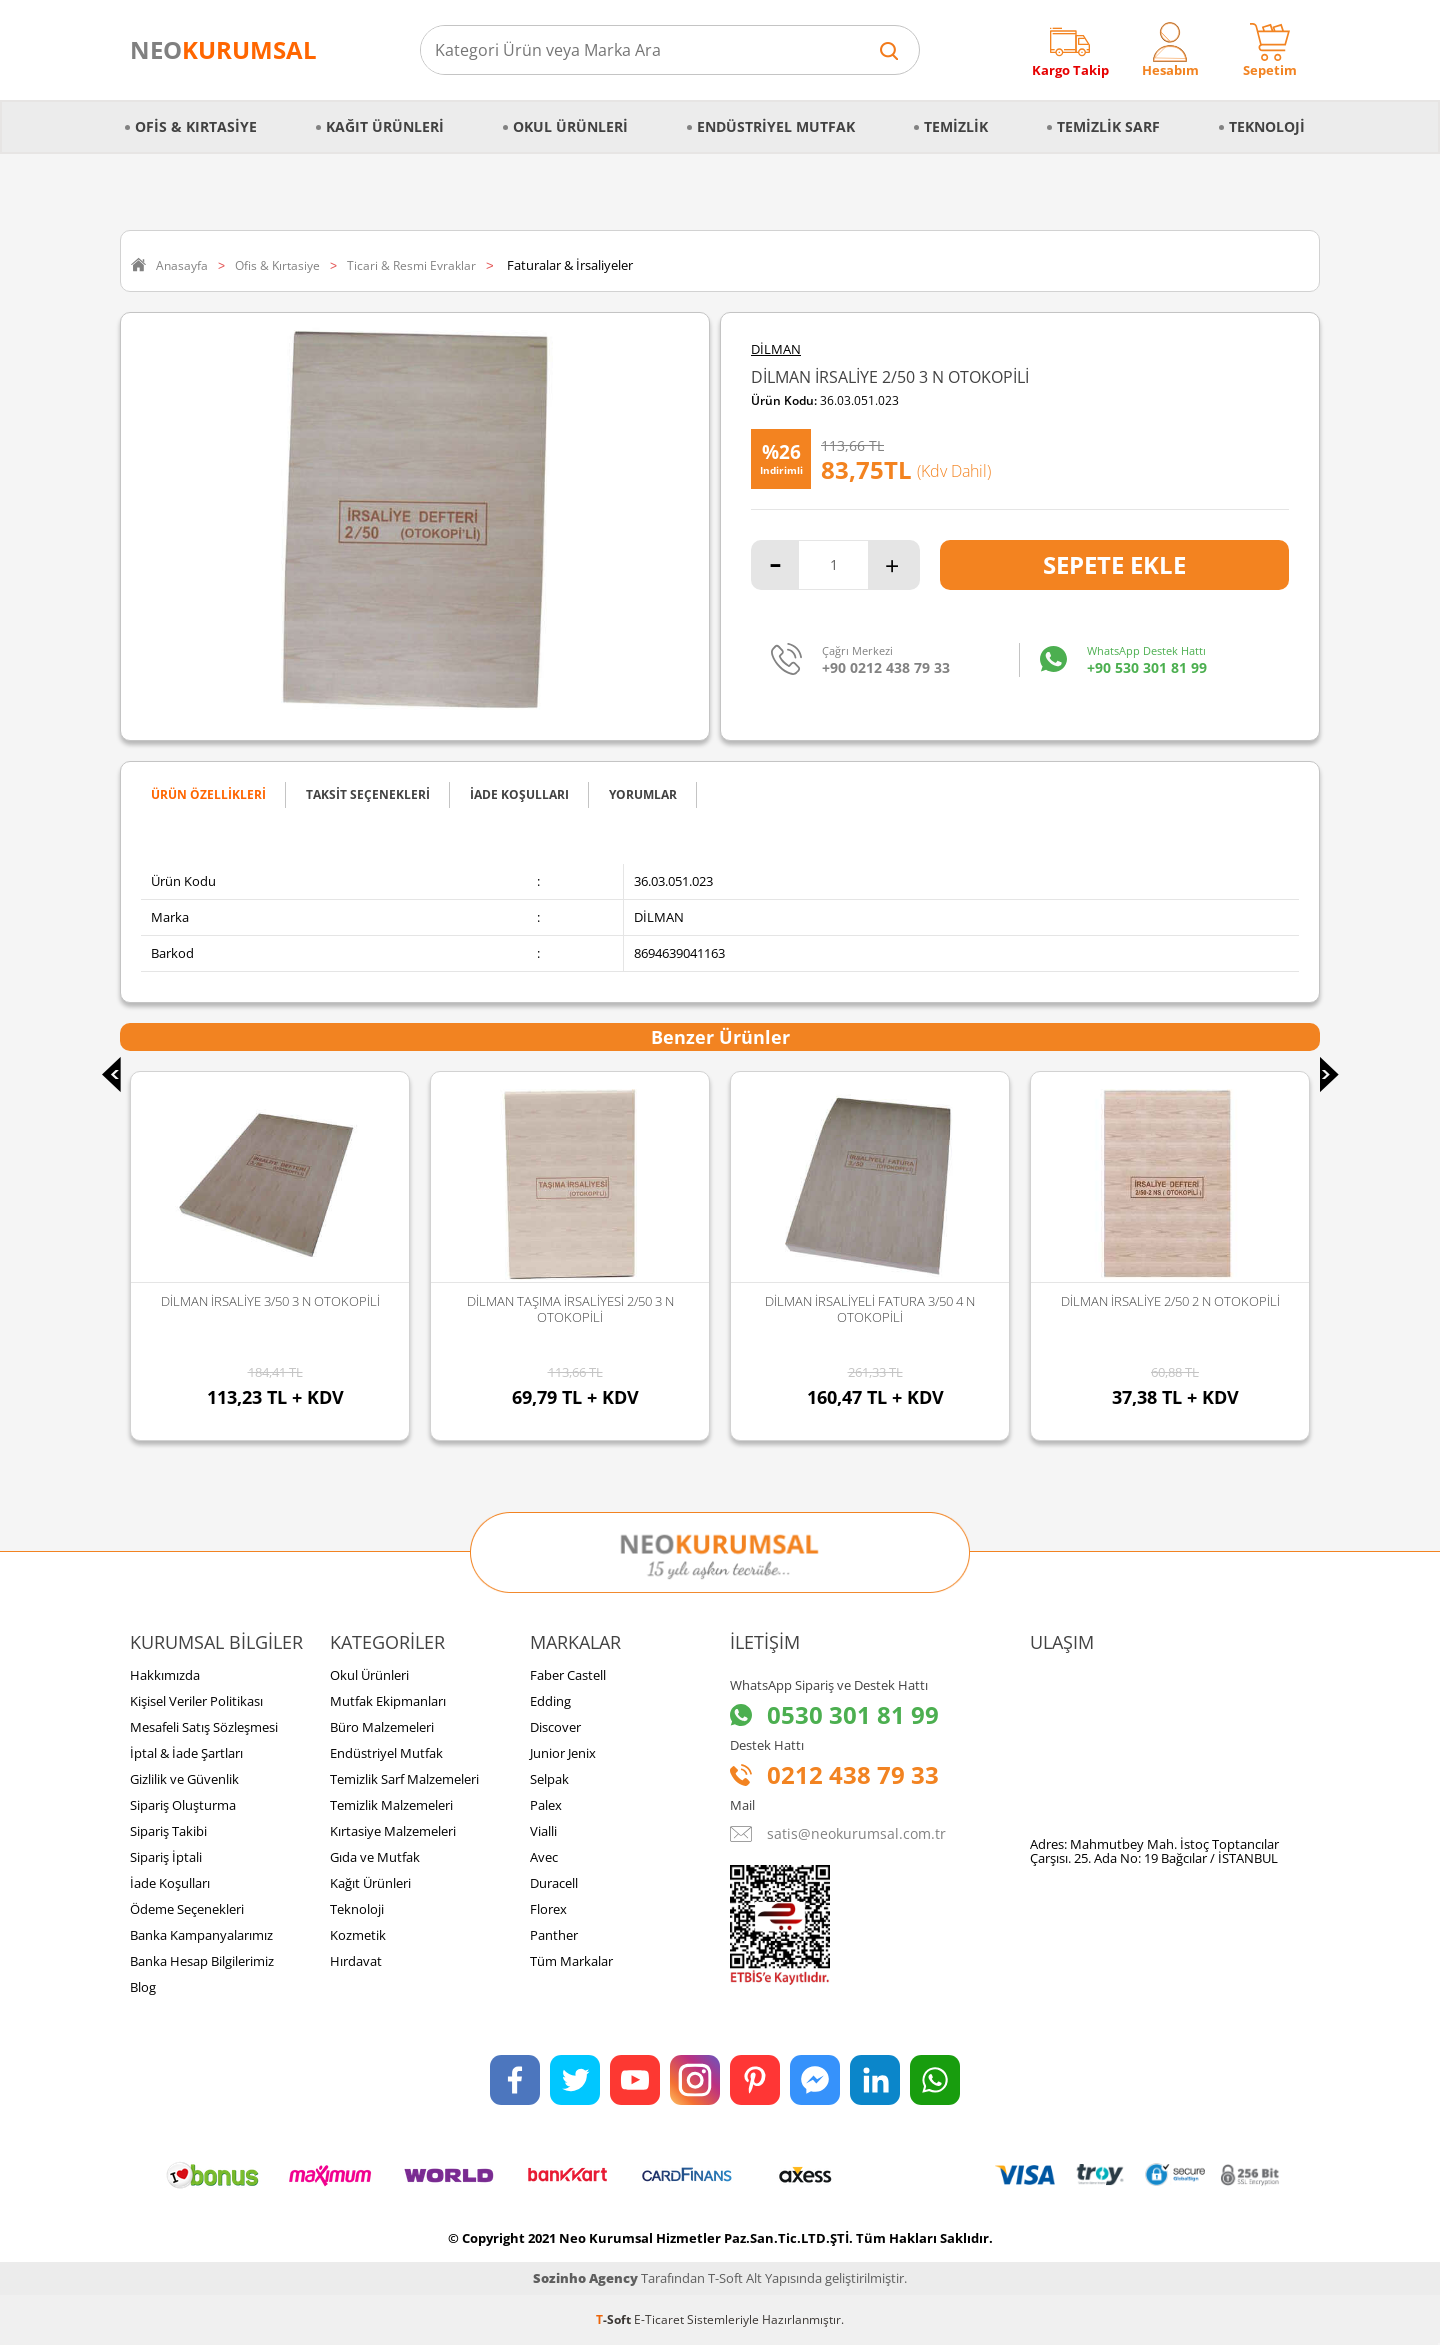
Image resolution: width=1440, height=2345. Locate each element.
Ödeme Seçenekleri (187, 1909)
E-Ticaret (659, 2319)
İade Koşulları (170, 1883)
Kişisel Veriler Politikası (196, 1701)
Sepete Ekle (1114, 564)
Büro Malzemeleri (382, 1727)
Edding (550, 1701)
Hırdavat (356, 1961)
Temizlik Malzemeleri (391, 1805)
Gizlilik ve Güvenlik (184, 1779)
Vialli (543, 1831)
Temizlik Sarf (1108, 126)
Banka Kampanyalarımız (201, 1935)
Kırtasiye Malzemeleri (393, 1831)
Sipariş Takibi (168, 1831)
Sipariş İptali (166, 1857)
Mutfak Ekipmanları (388, 1701)
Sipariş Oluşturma (183, 1805)
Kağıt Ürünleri (385, 126)
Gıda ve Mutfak (375, 1857)
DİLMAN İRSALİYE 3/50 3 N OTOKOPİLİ (270, 1301)
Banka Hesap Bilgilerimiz (202, 1961)
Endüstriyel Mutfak (776, 126)
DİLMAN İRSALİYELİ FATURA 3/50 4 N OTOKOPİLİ (870, 1309)
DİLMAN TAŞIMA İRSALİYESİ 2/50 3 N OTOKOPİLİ (570, 1309)
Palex (546, 1805)
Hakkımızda (165, 1675)
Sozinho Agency (585, 2278)
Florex (548, 1909)
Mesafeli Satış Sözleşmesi (204, 1727)
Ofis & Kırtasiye (196, 126)
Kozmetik (358, 1935)
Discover (555, 1727)
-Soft (615, 2319)
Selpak (549, 1779)
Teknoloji (1267, 126)
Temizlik (956, 126)
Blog (143, 1987)
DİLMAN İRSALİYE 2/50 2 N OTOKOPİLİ (1170, 1301)
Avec (544, 1857)
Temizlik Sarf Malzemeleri (404, 1779)
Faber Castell (568, 1675)
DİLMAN (776, 349)
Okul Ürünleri (570, 126)
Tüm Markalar (571, 1961)
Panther (554, 1935)
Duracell (554, 1883)
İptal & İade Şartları (186, 1753)
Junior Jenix (563, 1753)
